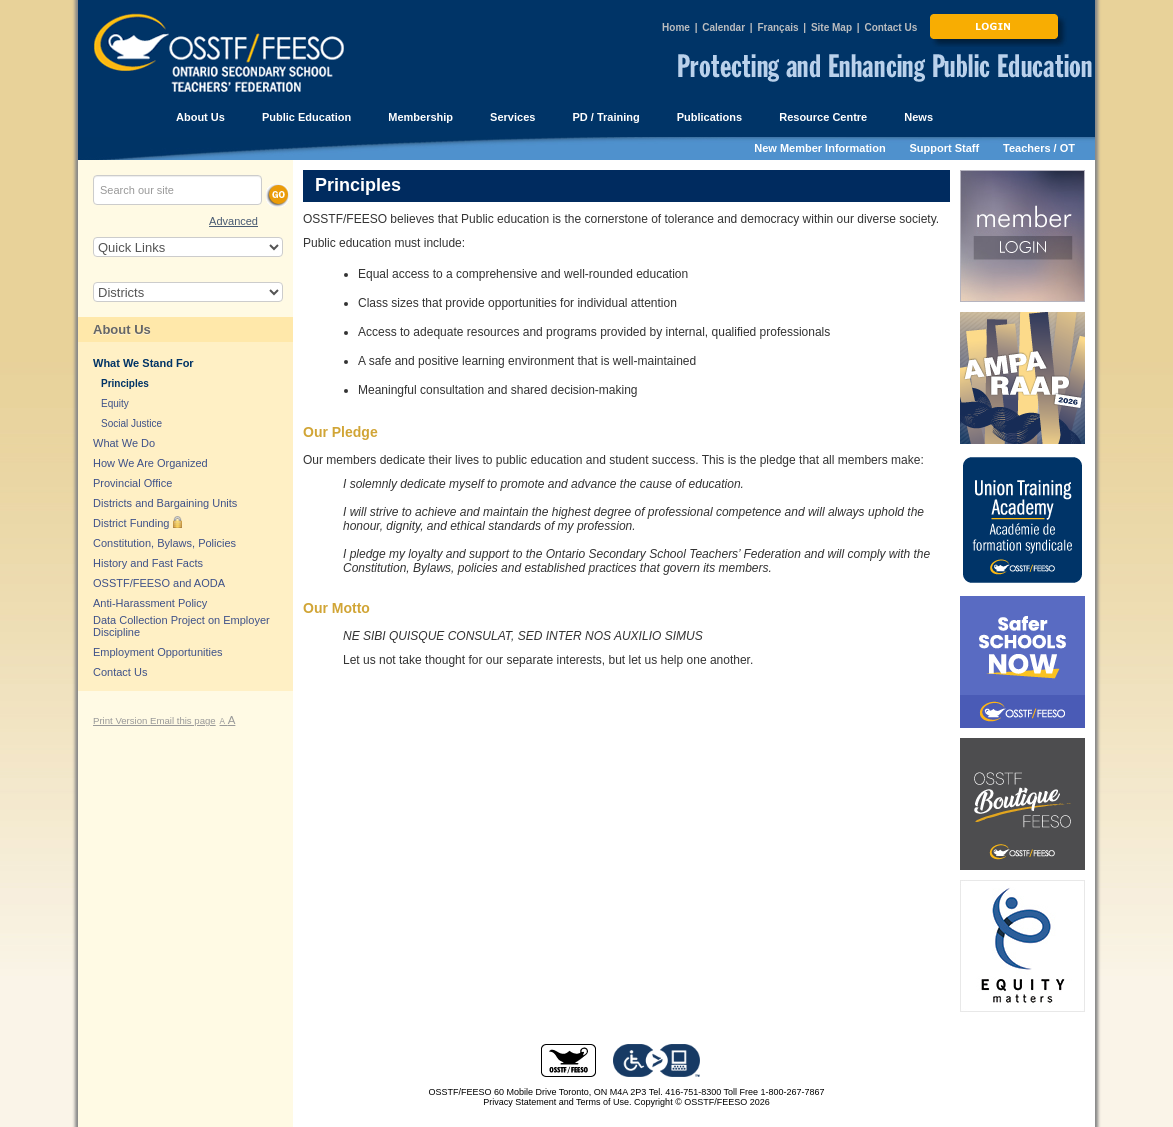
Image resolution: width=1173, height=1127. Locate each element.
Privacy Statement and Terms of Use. (557, 1102)
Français (777, 27)
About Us (122, 329)
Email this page (183, 720)
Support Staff (945, 148)
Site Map (831, 27)
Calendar (723, 27)
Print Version (121, 720)
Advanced (233, 221)
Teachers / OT (1039, 148)
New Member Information (819, 148)
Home (676, 27)
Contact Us (890, 27)
